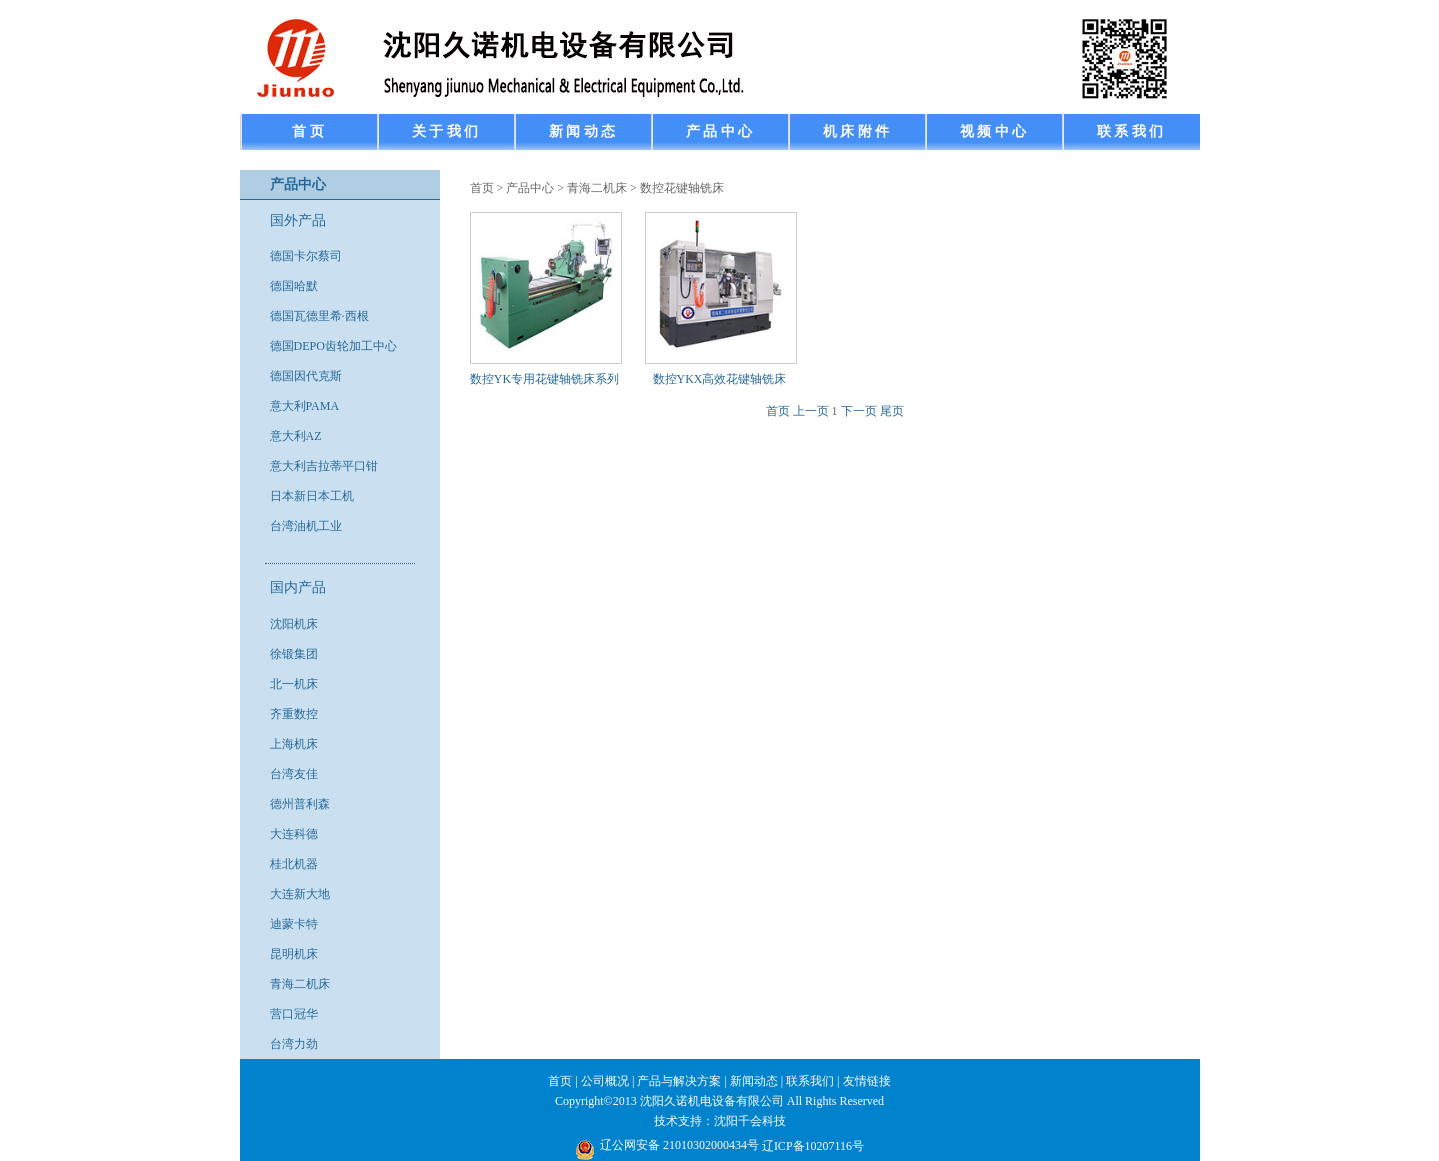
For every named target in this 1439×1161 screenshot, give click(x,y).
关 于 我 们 (445, 131)
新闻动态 (754, 1081)
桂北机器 (294, 864)
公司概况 (605, 1081)
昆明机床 (294, 954)
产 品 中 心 (719, 131)
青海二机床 (300, 984)
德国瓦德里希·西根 (319, 316)
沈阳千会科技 (750, 1121)
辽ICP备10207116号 (813, 1146)
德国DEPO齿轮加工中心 (333, 346)
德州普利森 (300, 804)
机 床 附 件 (856, 131)
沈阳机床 (294, 624)
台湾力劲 (294, 1044)
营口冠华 (294, 1014)
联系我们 (810, 1081)
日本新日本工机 (312, 496)
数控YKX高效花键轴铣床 (720, 379)
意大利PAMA (305, 406)
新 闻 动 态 (582, 131)
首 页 (308, 131)
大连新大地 (300, 894)
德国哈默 (294, 286)
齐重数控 (294, 714)
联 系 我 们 (1130, 131)
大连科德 (294, 834)
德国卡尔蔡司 (306, 256)
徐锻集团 (294, 654)
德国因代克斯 (306, 376)
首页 (482, 188)
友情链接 (867, 1081)
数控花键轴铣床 (682, 188)
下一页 (859, 411)
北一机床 (294, 684)
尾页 (892, 411)
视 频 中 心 (993, 131)
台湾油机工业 (306, 526)
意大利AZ (296, 436)
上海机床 (294, 744)
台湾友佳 (294, 774)
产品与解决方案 (679, 1081)
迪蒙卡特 (294, 924)
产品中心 (530, 188)
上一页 (811, 411)
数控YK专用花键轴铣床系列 (544, 379)
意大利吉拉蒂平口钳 (324, 466)
